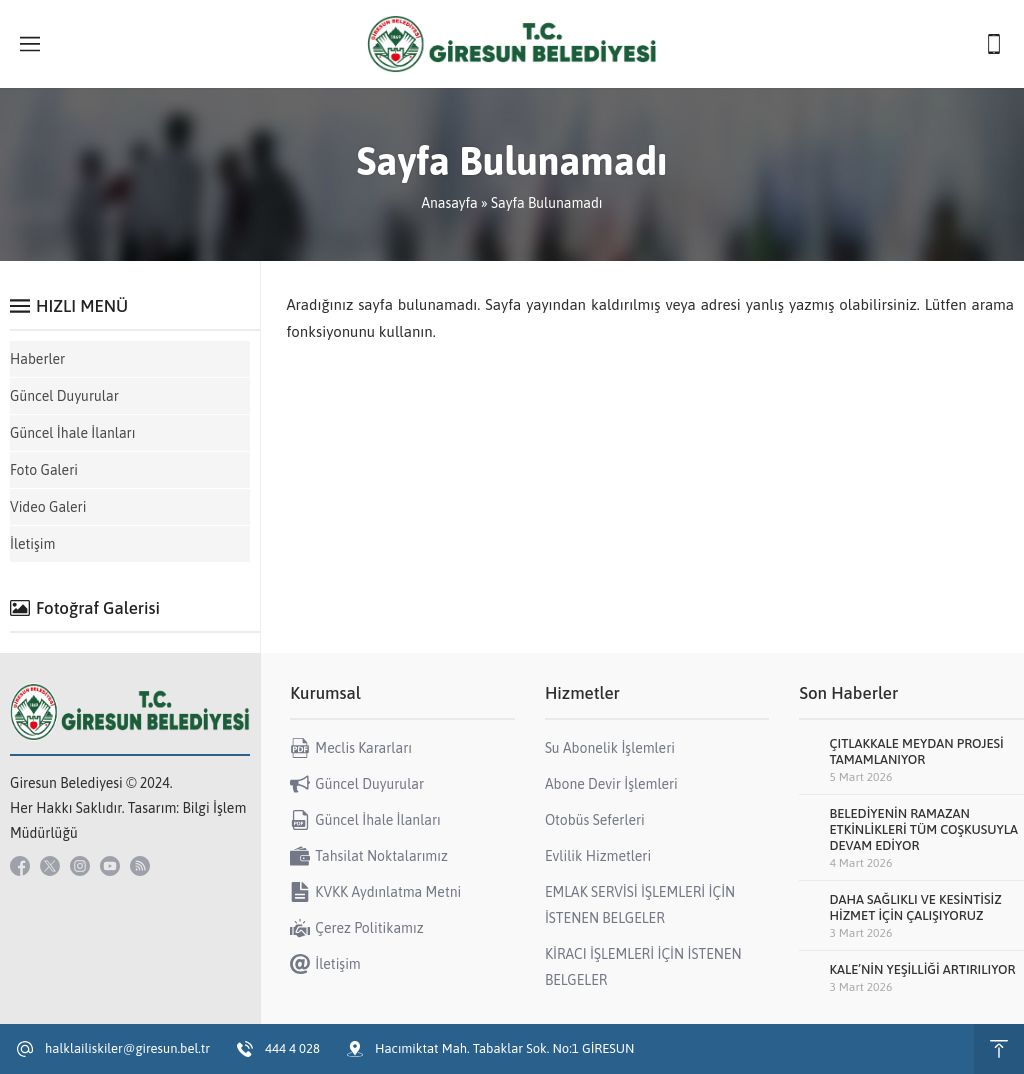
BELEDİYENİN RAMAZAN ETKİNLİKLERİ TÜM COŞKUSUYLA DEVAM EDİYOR (923, 829)
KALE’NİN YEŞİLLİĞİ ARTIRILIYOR (922, 969)
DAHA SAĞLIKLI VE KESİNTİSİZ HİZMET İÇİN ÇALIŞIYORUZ (915, 907)
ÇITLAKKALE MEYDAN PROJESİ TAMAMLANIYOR (916, 751)
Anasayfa (449, 203)
